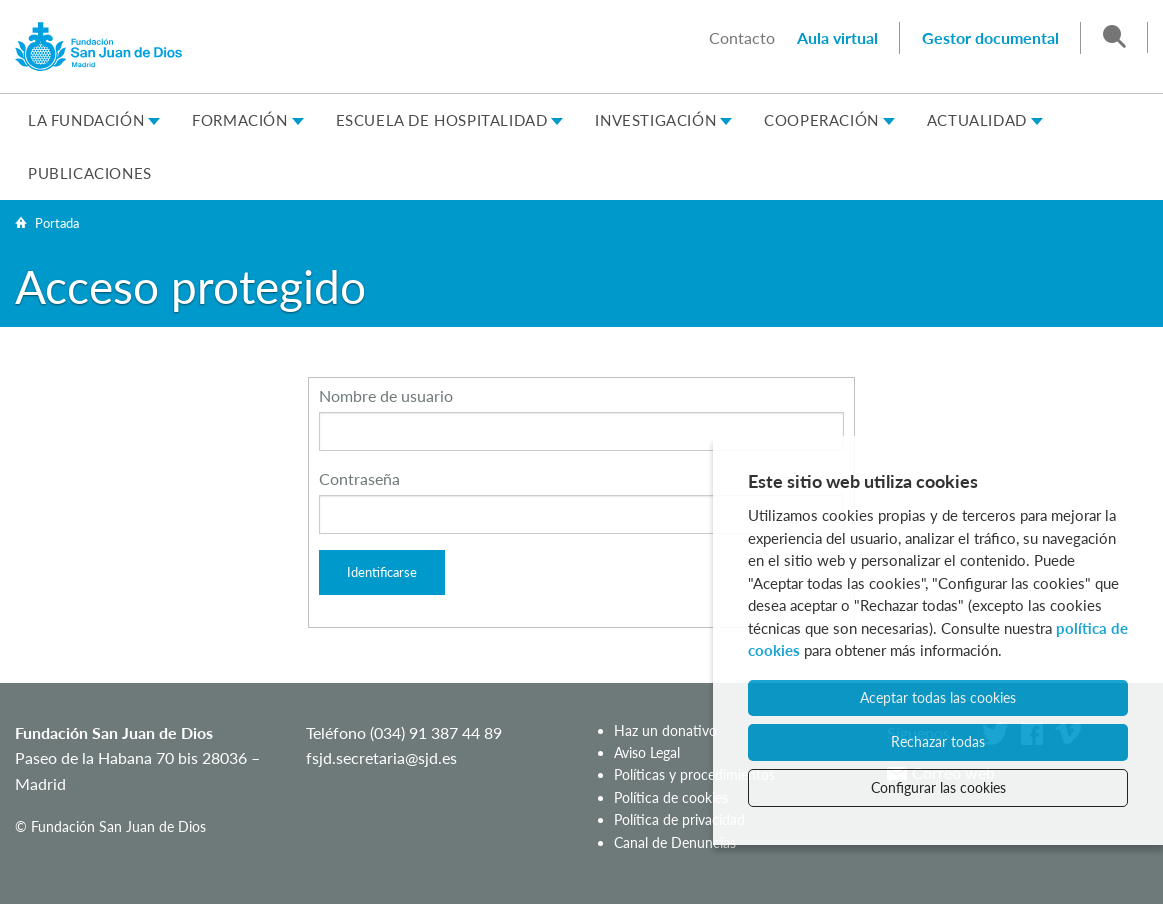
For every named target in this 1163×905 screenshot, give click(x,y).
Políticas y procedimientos (694, 774)
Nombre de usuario (386, 395)
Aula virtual (837, 37)
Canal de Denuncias (675, 842)
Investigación (655, 120)
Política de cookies (671, 797)
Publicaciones (90, 173)
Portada (57, 223)
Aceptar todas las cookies (938, 697)
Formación (239, 120)
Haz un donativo (665, 730)
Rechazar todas (938, 741)
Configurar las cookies (938, 787)
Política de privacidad (679, 819)
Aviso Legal (647, 752)
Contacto (742, 37)
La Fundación (86, 120)
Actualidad (977, 120)
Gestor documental (990, 37)
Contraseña (359, 478)
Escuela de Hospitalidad (442, 120)
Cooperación (821, 120)
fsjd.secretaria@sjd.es (381, 757)
